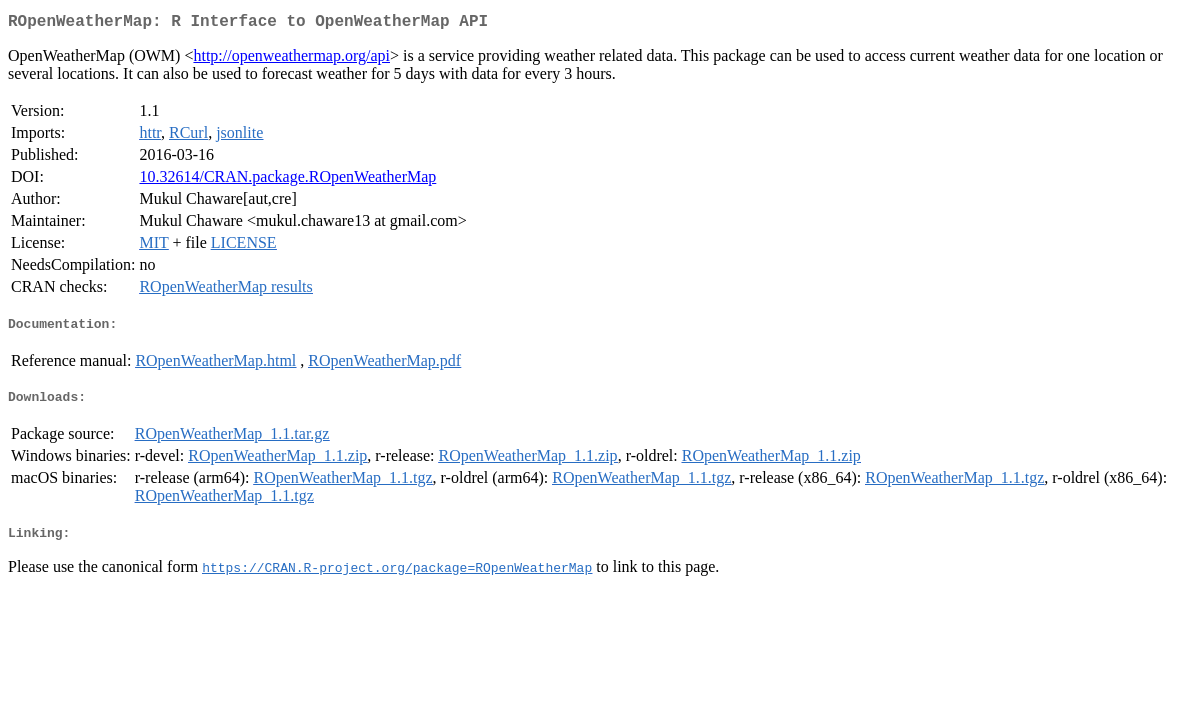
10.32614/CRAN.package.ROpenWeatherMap (287, 180)
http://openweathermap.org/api (291, 59)
